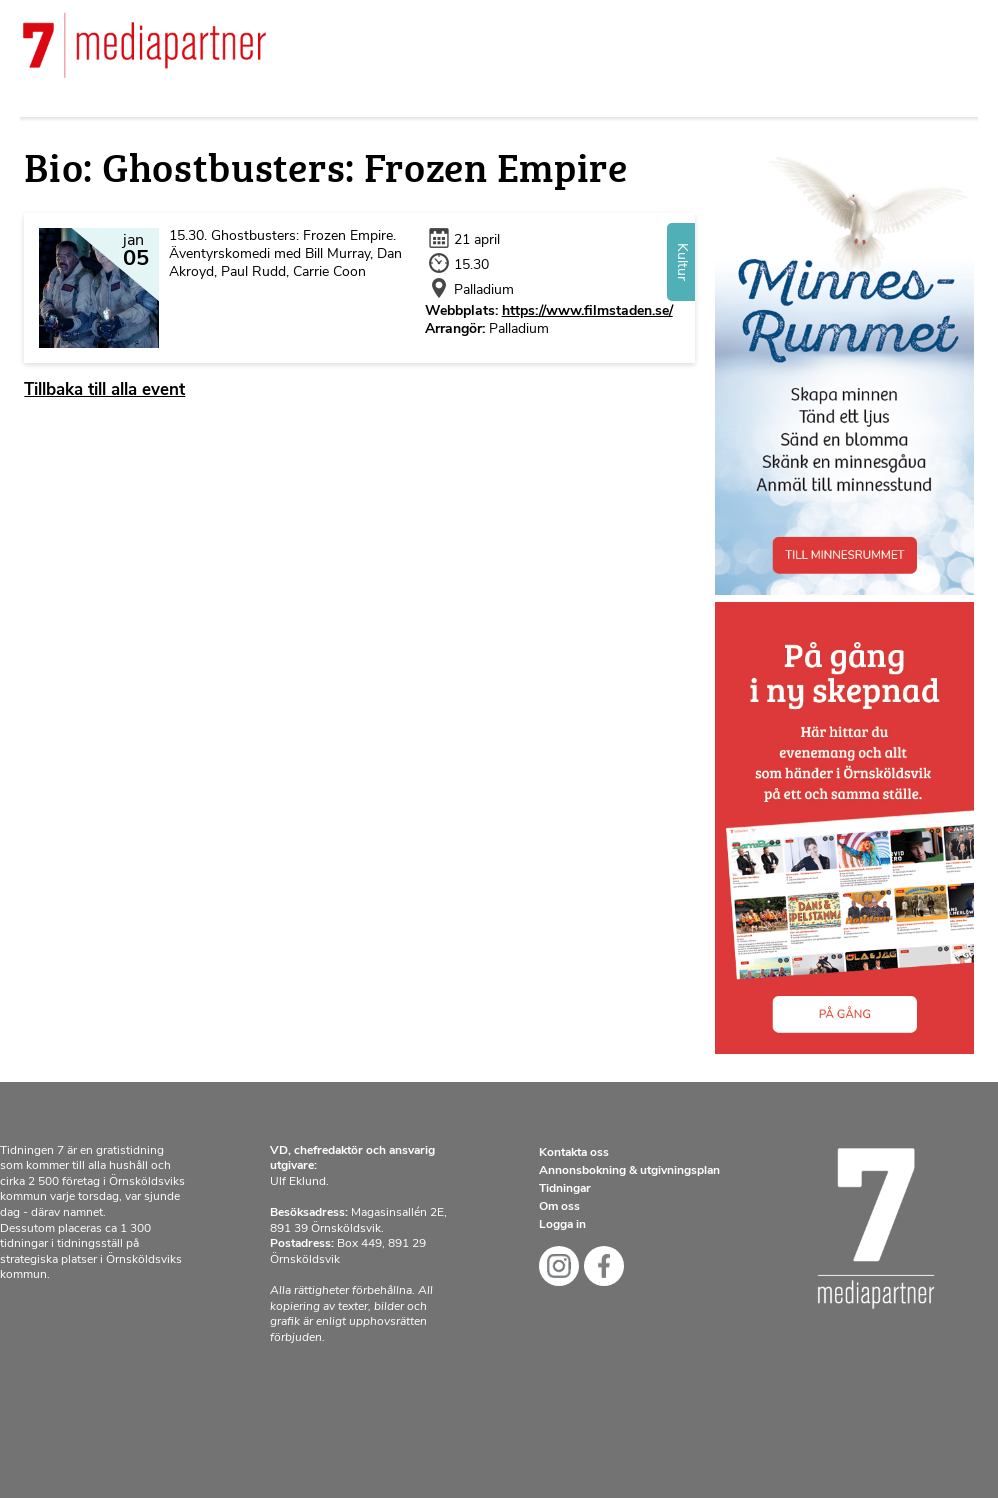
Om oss (559, 1207)
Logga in (562, 1225)
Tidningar (565, 1189)
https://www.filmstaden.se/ (587, 311)
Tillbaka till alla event (104, 390)
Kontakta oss (574, 1153)
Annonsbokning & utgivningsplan (629, 1171)
